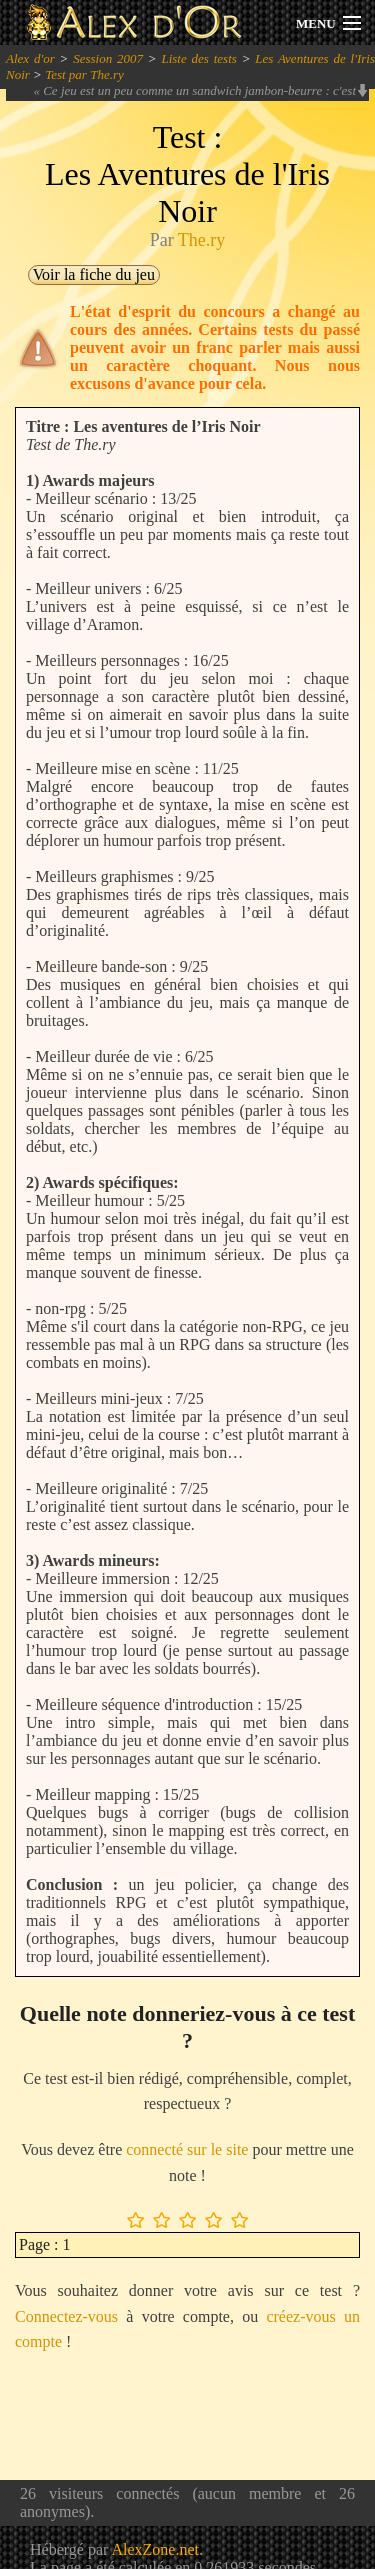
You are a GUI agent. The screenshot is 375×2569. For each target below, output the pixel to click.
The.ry (201, 240)
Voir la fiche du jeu (94, 274)
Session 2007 (108, 58)
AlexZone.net (155, 2549)
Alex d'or (30, 58)
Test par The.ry (84, 74)
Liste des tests (198, 58)
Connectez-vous (66, 2316)
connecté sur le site (187, 2149)
